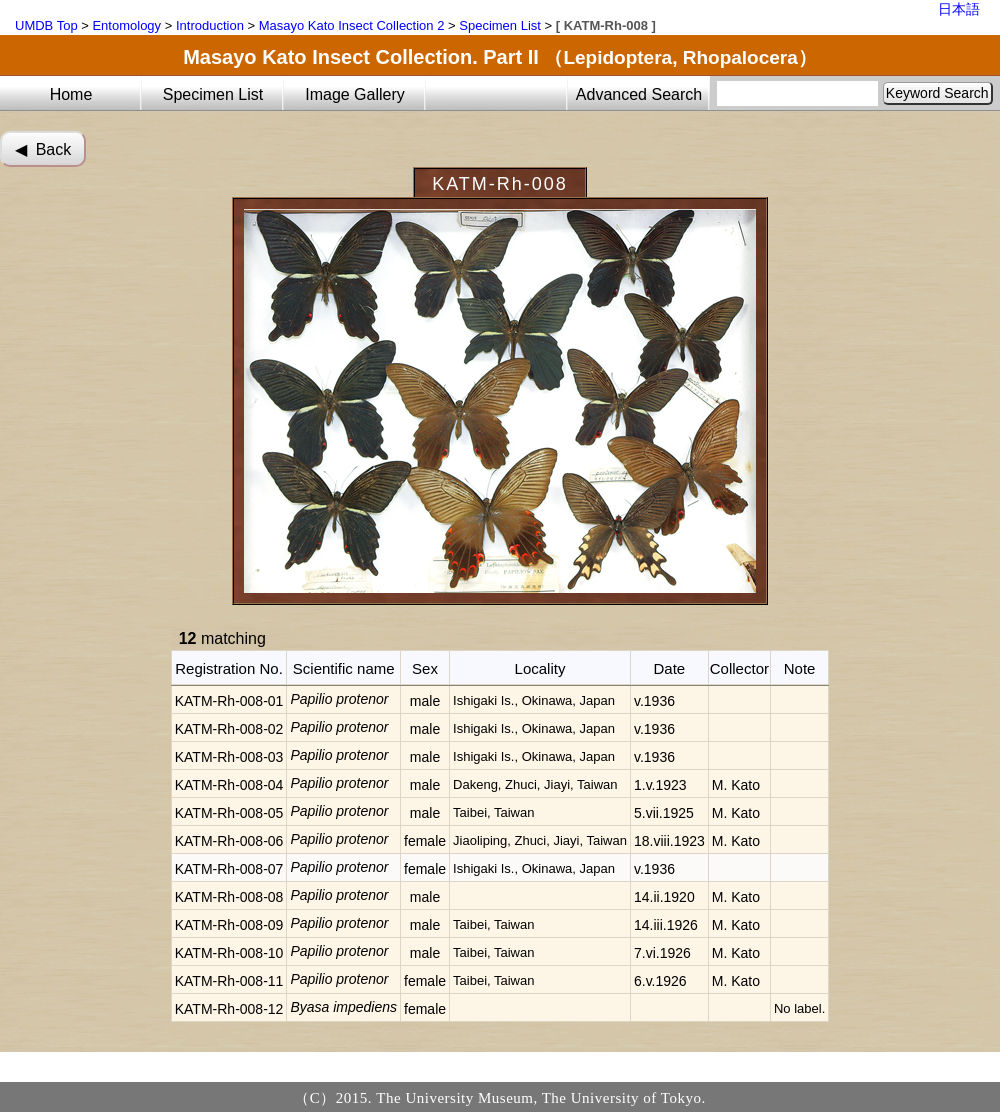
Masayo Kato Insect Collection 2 (352, 25)
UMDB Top (46, 25)
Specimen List (500, 25)
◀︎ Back (43, 149)
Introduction (210, 25)
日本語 (959, 9)
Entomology (126, 25)
